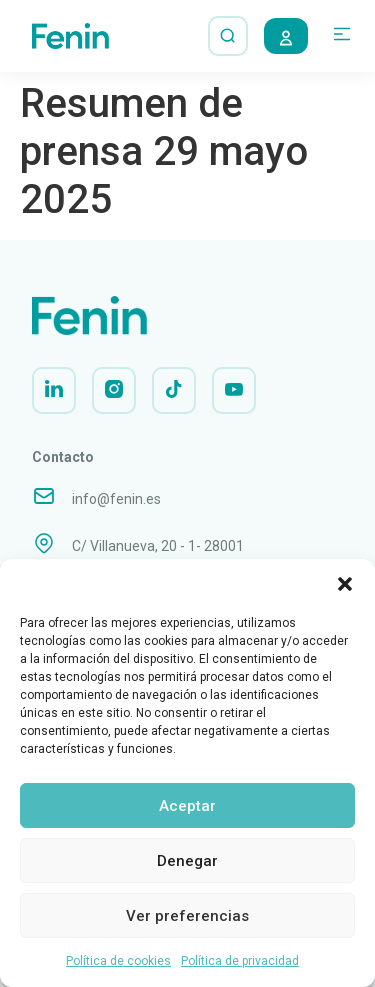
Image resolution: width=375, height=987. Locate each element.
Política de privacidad (240, 961)
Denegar (187, 861)
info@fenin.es (116, 499)
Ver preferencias (187, 916)
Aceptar (187, 806)
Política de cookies (118, 961)
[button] (345, 584)
